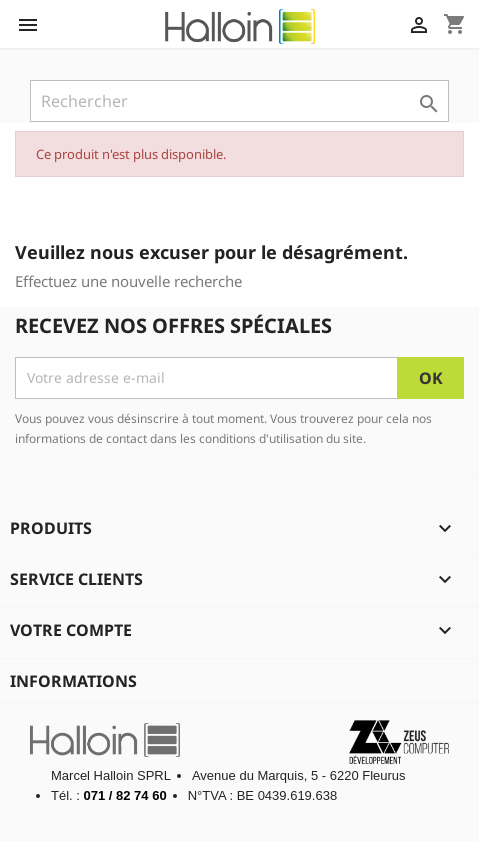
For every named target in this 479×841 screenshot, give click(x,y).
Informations (73, 681)
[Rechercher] (239, 101)
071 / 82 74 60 (125, 795)
